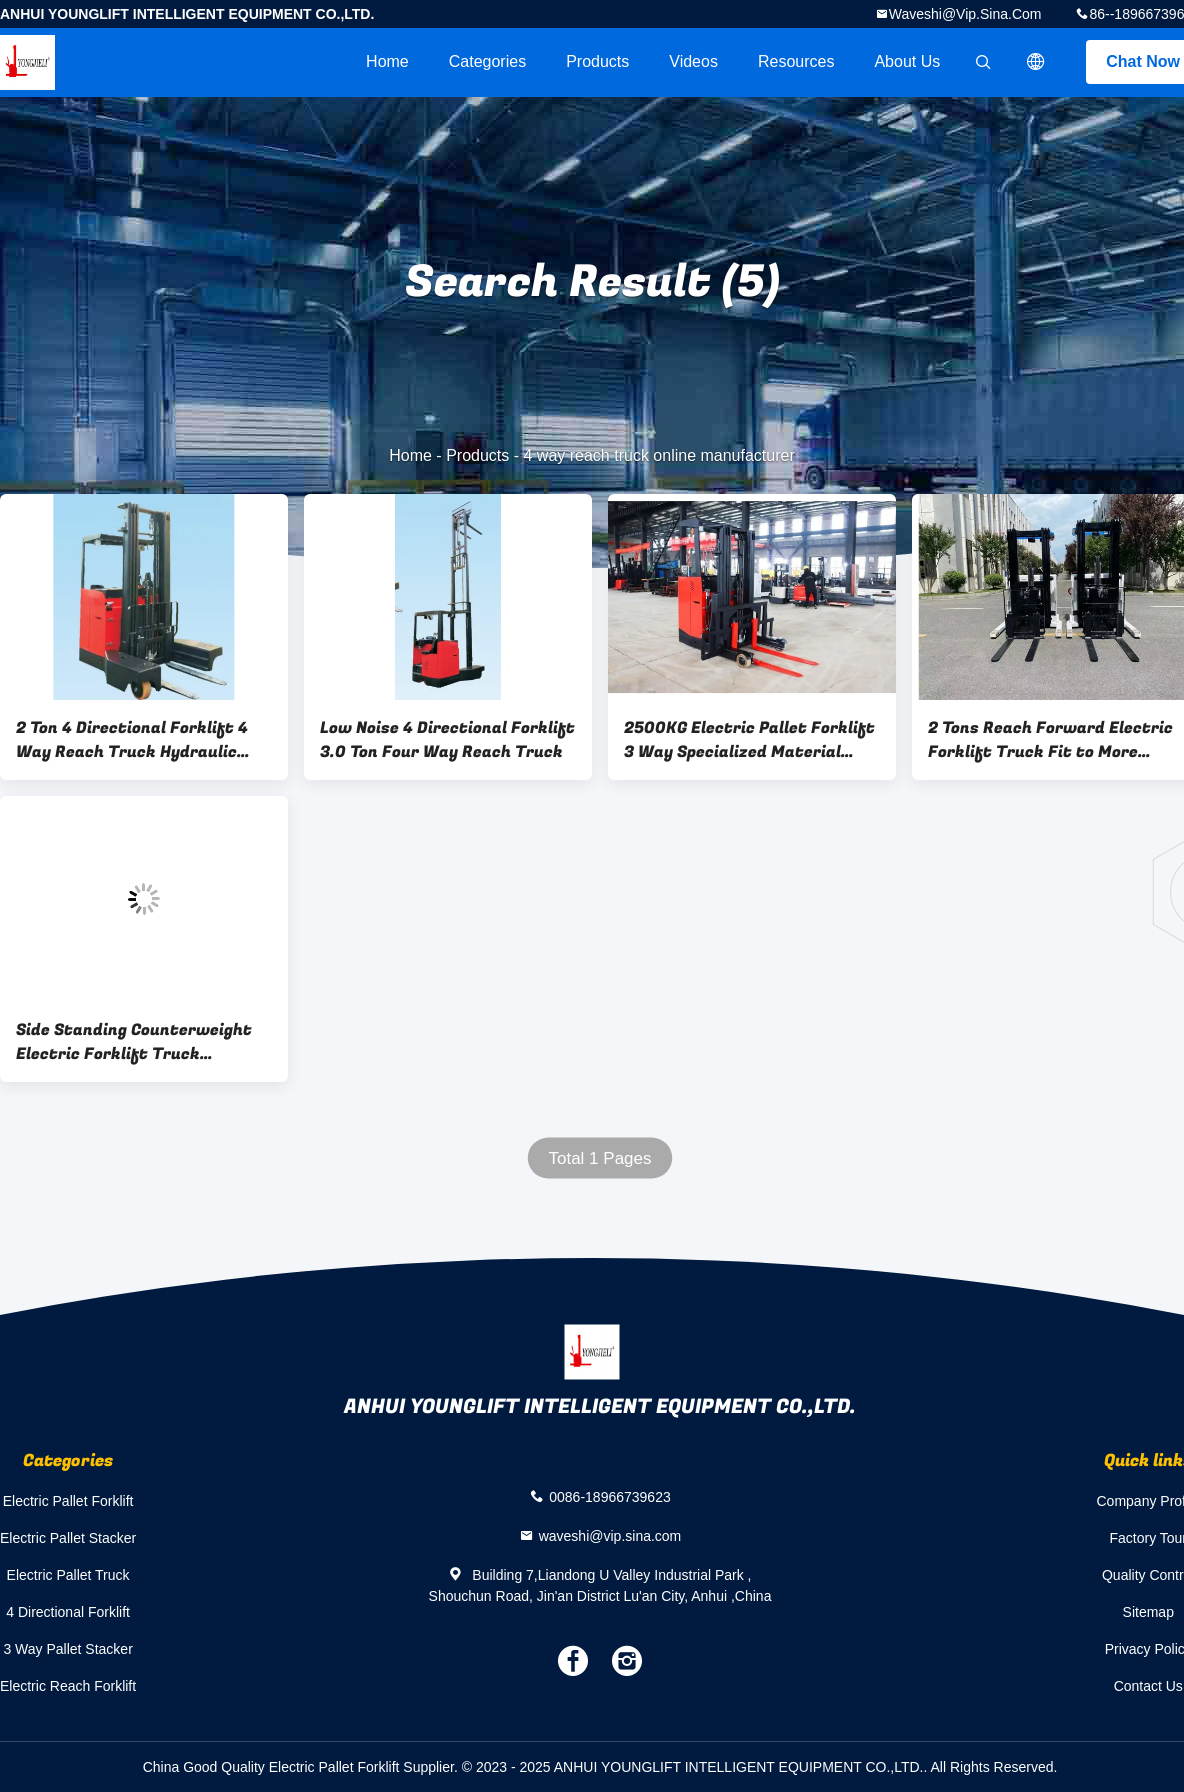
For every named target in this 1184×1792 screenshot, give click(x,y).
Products (597, 61)
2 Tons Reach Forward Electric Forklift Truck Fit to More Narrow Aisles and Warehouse (1050, 740)
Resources (796, 61)
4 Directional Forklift (68, 1612)
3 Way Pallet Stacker (67, 1649)
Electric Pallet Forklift (68, 1501)
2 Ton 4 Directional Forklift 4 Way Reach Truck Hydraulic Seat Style (132, 740)
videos (693, 61)
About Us (907, 61)
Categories (487, 61)
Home (387, 61)
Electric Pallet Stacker (68, 1538)
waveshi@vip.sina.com (965, 14)
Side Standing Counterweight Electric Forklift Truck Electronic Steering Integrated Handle (140, 1042)
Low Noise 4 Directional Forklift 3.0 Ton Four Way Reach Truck (447, 740)
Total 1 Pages (599, 1158)
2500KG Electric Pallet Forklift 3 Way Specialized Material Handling (749, 740)
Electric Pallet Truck (68, 1575)
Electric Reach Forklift (68, 1686)
